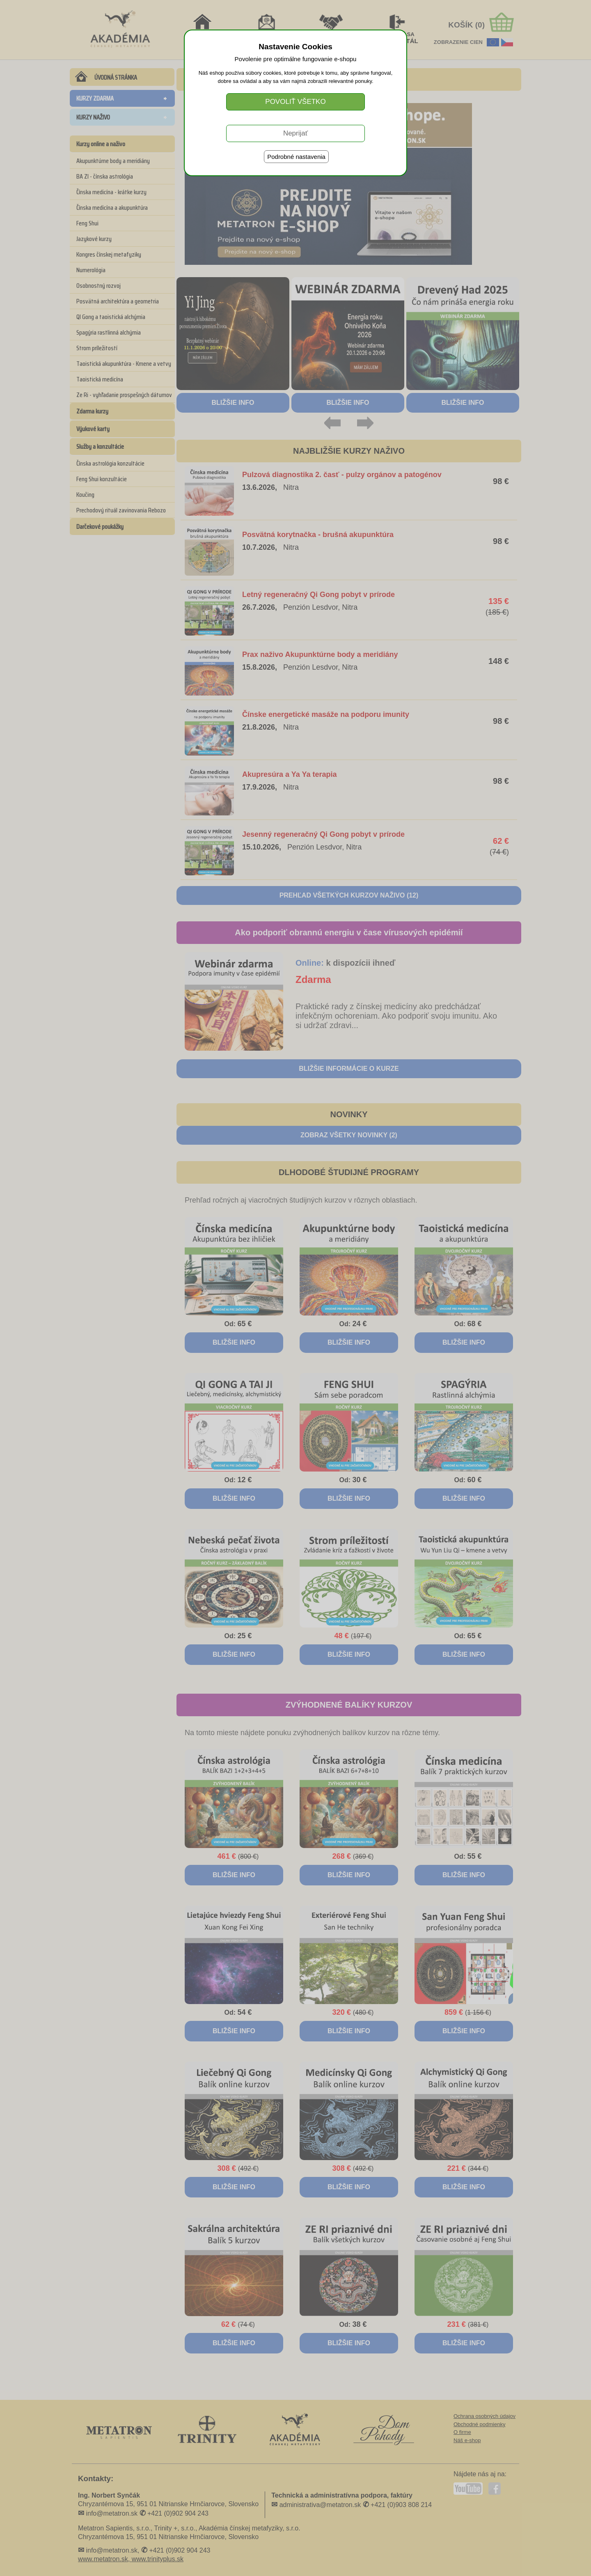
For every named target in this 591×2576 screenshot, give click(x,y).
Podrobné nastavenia (296, 156)
